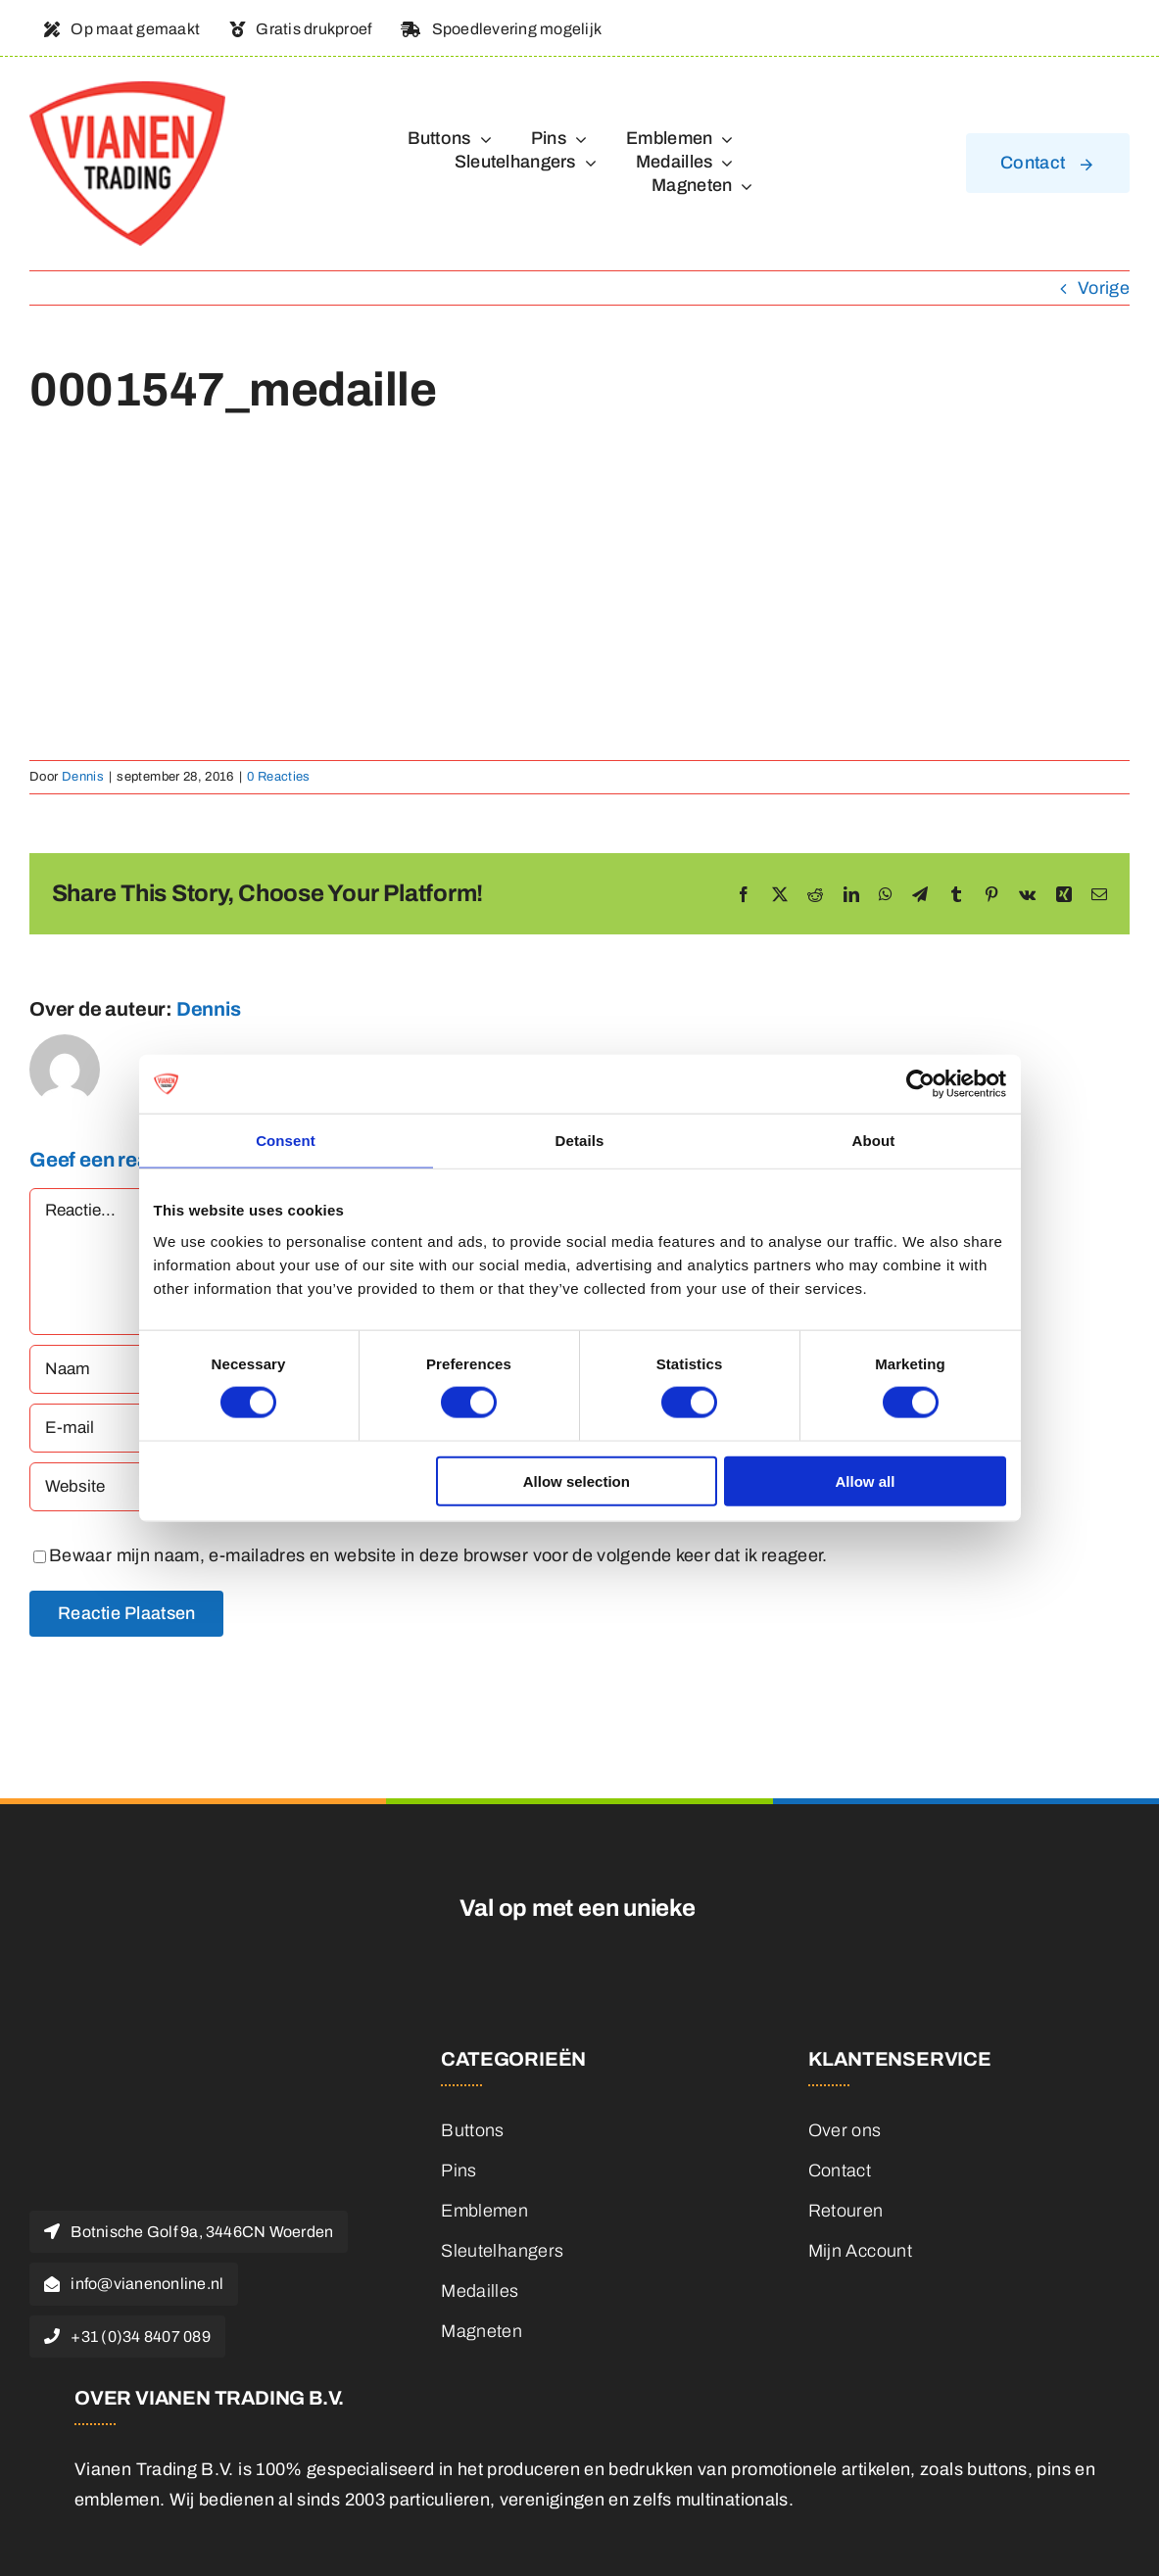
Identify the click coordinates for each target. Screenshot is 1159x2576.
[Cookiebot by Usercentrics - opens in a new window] (920, 1084)
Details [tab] (579, 1140)
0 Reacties (279, 777)
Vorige (1104, 288)
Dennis (83, 777)
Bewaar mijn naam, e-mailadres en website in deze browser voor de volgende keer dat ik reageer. (438, 1555)
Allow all (865, 1480)
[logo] (127, 90)
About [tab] (873, 1140)
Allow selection (576, 1480)
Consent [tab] (285, 1140)
